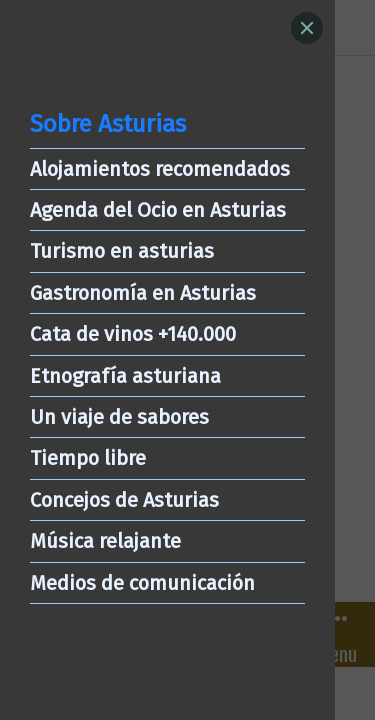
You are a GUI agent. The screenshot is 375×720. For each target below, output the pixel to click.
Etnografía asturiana (125, 376)
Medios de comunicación (142, 583)
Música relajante (105, 541)
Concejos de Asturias (124, 500)
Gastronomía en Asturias (143, 293)
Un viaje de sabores (119, 417)
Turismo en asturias (122, 251)
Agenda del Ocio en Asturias (158, 210)
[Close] (307, 28)
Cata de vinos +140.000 (133, 334)
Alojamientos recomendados (160, 169)
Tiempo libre (88, 458)
